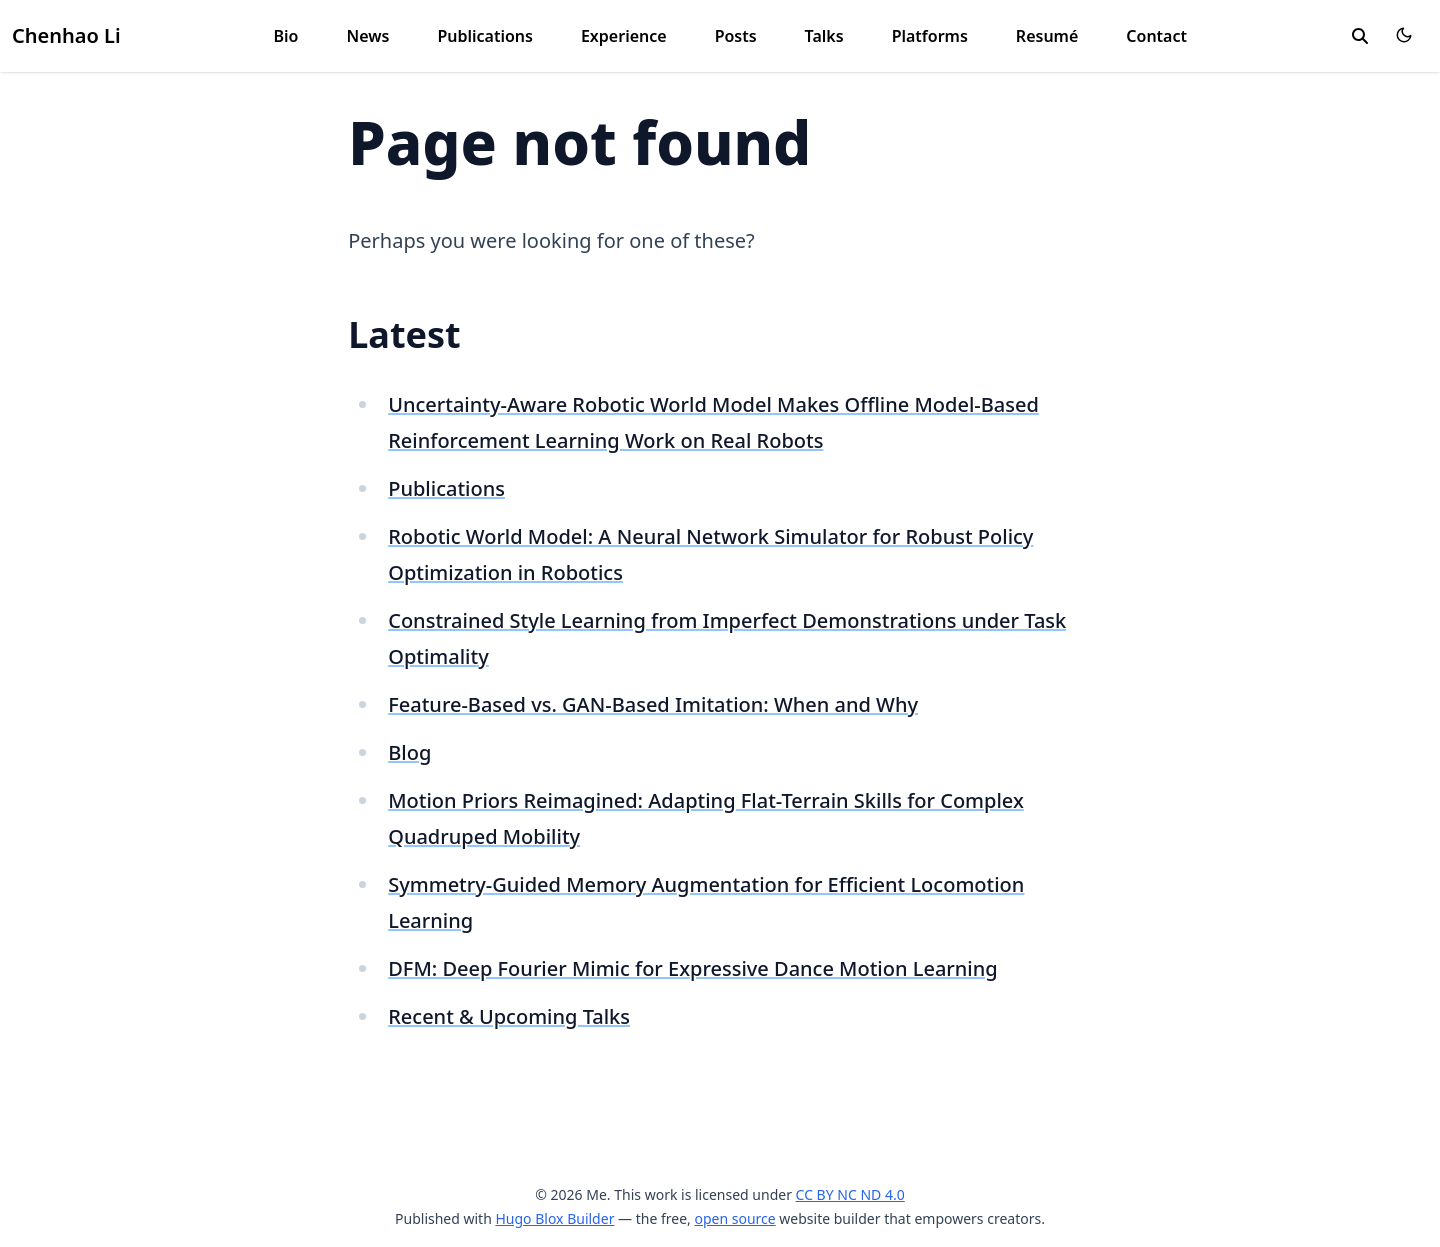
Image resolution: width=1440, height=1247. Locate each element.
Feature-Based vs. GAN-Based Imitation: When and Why (653, 704)
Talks (824, 36)
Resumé (1047, 36)
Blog (409, 752)
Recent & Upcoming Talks (509, 1016)
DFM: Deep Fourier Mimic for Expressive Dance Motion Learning (692, 968)
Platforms (930, 36)
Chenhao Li (66, 35)
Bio (286, 36)
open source (734, 1218)
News (368, 36)
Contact (1156, 36)
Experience (624, 36)
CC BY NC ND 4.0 (850, 1194)
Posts (736, 36)
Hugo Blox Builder (554, 1218)
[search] (1360, 36)
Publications (485, 36)
